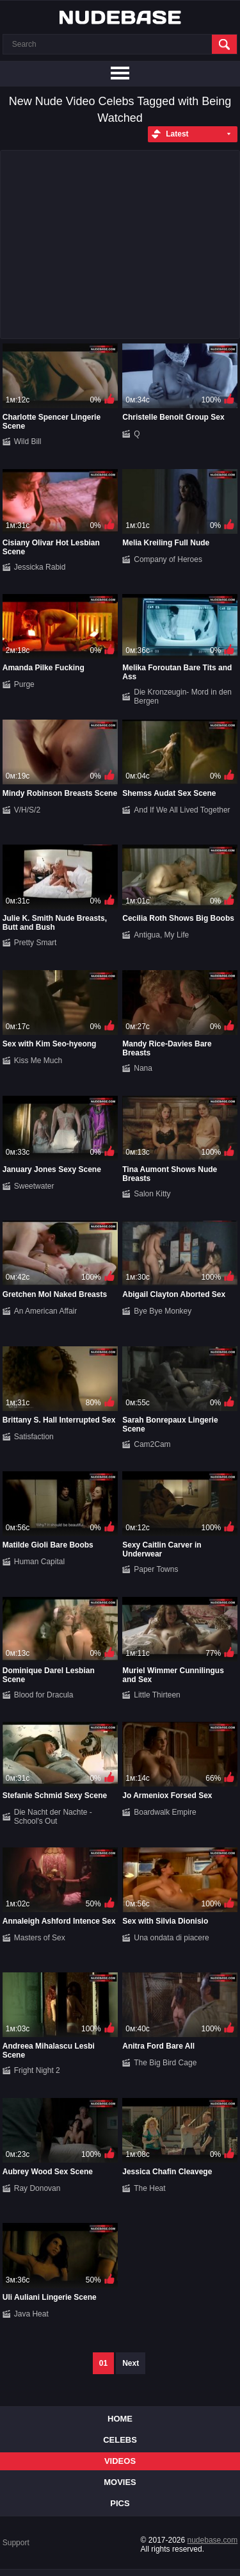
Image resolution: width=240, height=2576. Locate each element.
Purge (24, 684)
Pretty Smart (35, 942)
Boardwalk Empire (165, 1812)
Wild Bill (28, 441)
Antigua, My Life (161, 934)
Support (16, 2542)
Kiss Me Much (38, 1060)
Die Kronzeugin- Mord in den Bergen (183, 697)
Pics (119, 2503)
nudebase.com (213, 2540)
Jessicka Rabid (40, 567)
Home (120, 2418)
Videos (120, 2461)
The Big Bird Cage (165, 2062)
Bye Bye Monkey (162, 1311)
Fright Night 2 (37, 2070)
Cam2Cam (152, 1444)
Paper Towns (156, 1569)
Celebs (120, 2440)
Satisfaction (34, 1436)
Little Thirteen (157, 1694)
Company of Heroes (168, 559)
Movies (120, 2482)
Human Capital (39, 1561)
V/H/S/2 (27, 809)
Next (130, 2363)
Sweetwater (34, 1186)
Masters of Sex (39, 1937)
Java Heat (31, 2313)
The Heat (149, 2188)
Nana (143, 1068)
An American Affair (45, 1311)
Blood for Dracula (44, 1694)
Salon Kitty (152, 1193)
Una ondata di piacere (171, 1937)
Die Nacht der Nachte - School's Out (53, 1817)
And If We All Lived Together (182, 809)
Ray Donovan (37, 2188)
